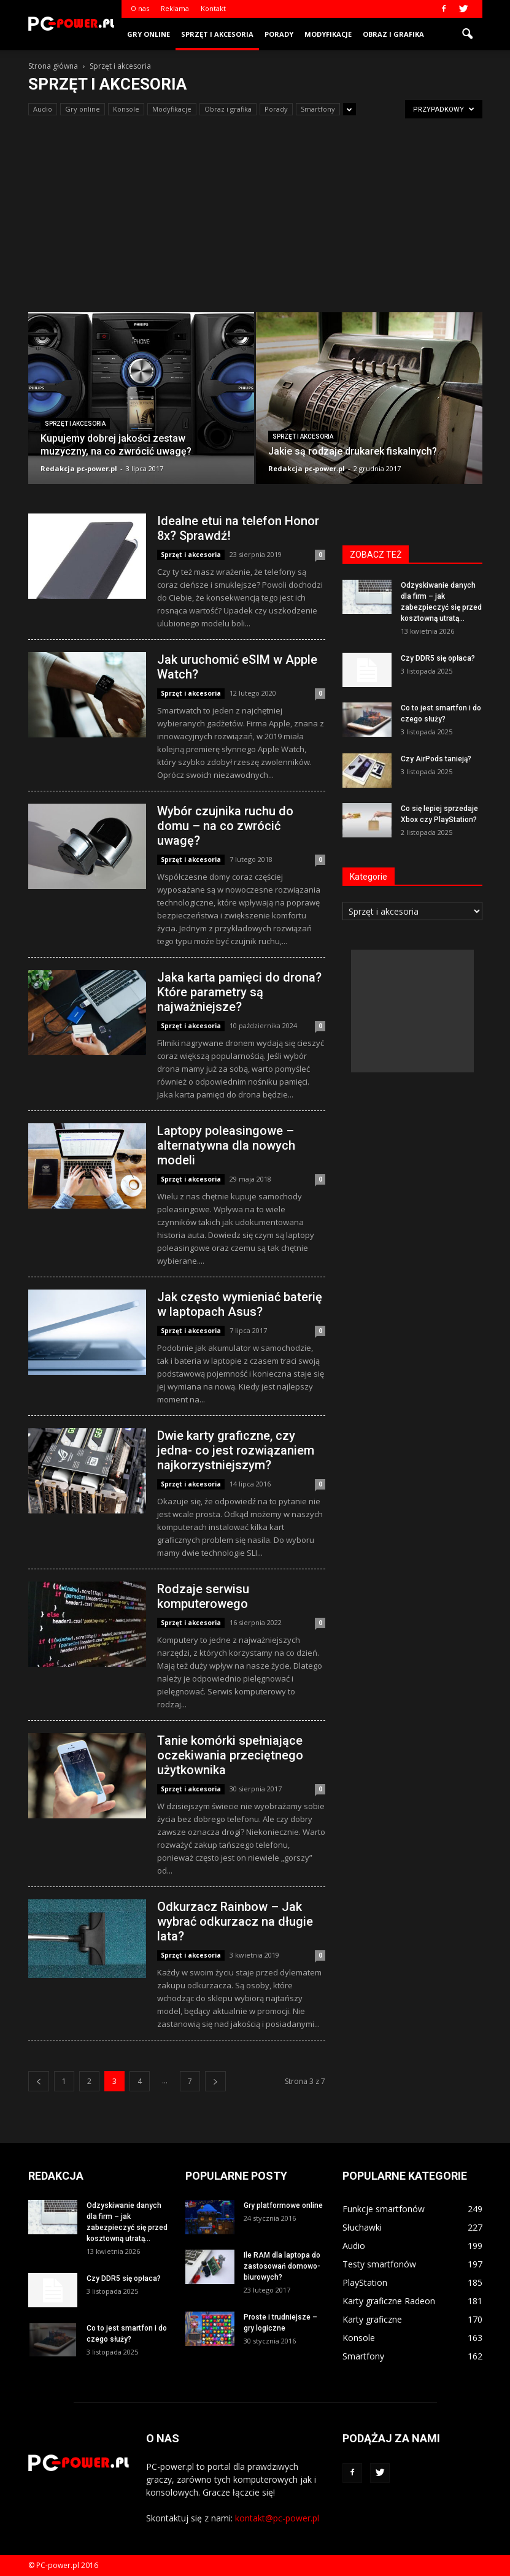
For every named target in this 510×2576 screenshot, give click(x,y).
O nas (140, 8)
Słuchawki (362, 2227)
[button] (467, 34)
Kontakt (213, 8)
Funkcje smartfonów (383, 2209)
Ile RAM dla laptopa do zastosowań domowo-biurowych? (282, 2266)
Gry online (148, 34)
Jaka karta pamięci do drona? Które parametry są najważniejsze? (239, 992)
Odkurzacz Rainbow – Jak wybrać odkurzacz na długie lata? (235, 1921)
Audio (42, 108)
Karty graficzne (372, 2319)
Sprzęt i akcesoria (217, 34)
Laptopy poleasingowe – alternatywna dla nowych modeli (226, 1145)
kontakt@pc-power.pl (277, 2518)
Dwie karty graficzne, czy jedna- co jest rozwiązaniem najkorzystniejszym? (235, 1450)
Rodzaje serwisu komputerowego (203, 1596)
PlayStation (364, 2282)
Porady (279, 34)
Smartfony (318, 108)
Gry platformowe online (283, 2205)
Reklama (175, 8)
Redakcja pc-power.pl (79, 468)
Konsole (126, 108)
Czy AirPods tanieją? (436, 759)
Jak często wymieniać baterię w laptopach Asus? (239, 1304)
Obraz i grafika (393, 34)
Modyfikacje (328, 34)
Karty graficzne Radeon (388, 2301)
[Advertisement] (255, 220)
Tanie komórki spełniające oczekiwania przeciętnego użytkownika (230, 1755)
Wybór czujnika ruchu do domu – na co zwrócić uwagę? (225, 826)
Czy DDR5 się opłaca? (438, 658)
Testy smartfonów (379, 2264)
